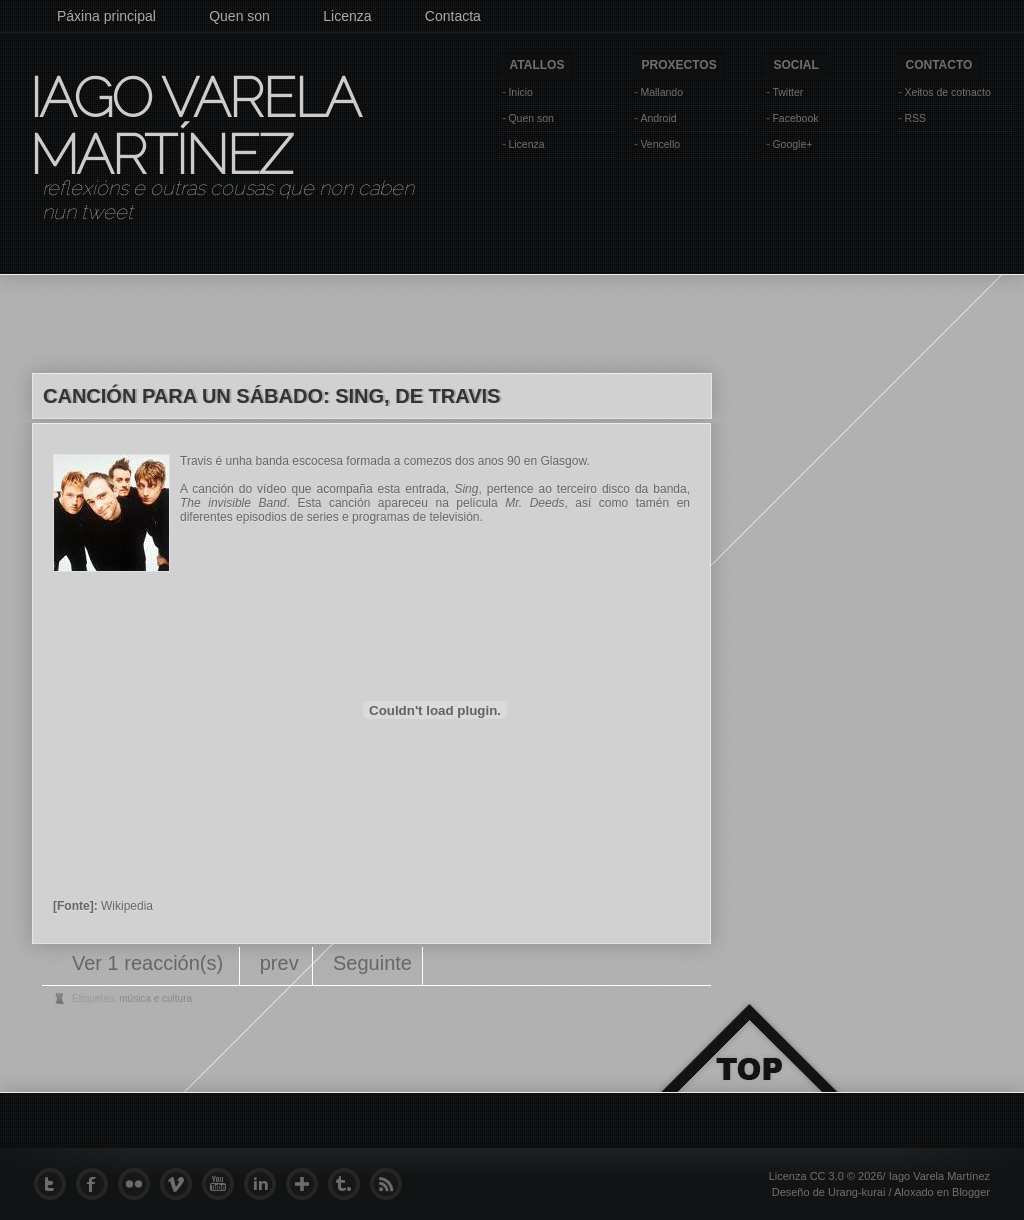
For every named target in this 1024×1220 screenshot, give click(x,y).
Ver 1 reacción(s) (150, 963)
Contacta (453, 16)
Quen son (239, 16)
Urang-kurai (856, 1192)
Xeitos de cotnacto (947, 92)
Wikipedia (127, 906)
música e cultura (155, 998)
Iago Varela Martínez (193, 126)
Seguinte (372, 963)
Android (658, 118)
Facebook (795, 118)
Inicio (520, 92)
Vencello (660, 144)
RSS (915, 118)
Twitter (787, 92)
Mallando (661, 92)
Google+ (792, 144)
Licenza (347, 16)
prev (279, 963)
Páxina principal (106, 16)
